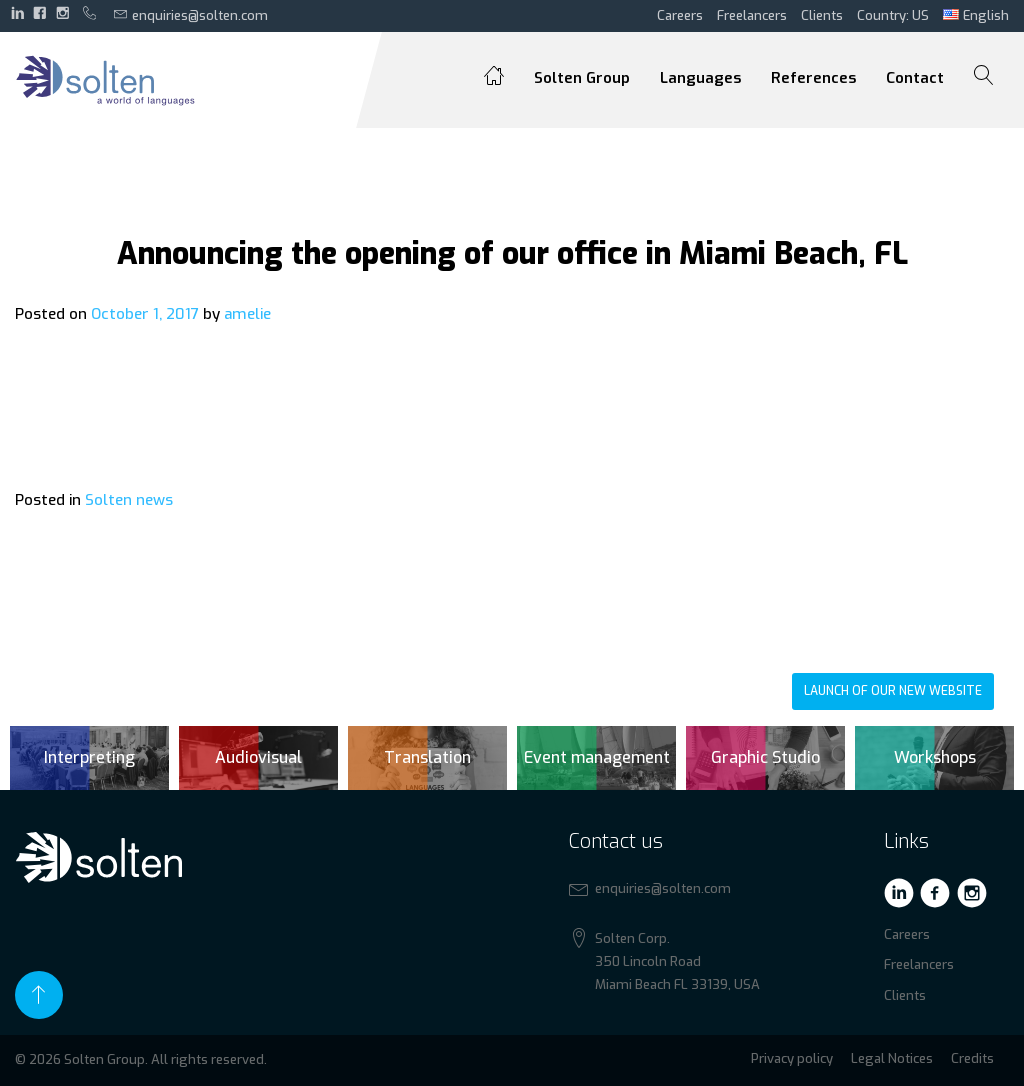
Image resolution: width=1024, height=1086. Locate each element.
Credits (972, 1058)
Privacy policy (792, 1058)
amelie (247, 314)
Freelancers (752, 15)
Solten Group (582, 78)
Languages (700, 78)
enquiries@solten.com (191, 15)
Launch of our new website (893, 691)
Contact (915, 78)
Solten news (129, 500)
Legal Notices (892, 1058)
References (813, 78)
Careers (680, 15)
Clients (822, 15)
